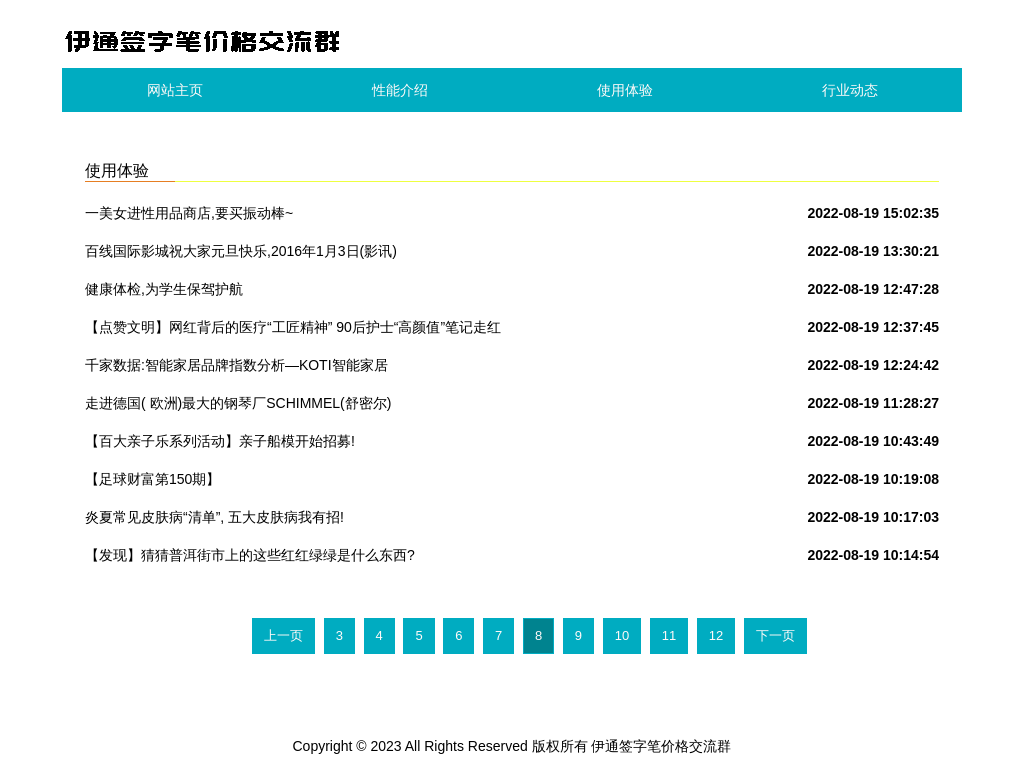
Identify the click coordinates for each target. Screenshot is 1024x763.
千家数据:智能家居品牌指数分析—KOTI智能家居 (236, 365)
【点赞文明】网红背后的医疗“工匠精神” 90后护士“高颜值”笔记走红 (293, 327)
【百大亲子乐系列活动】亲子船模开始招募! (220, 441)
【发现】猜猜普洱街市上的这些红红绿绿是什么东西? (250, 555)
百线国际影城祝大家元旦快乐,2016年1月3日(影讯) (241, 251)
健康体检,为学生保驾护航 (164, 289)
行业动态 (850, 90)
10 (622, 635)
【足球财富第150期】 (152, 479)
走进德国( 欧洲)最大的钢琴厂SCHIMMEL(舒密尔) (238, 403)
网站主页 (175, 90)
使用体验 (625, 90)
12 (716, 635)
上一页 (283, 635)
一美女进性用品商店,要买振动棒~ (189, 213)
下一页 (775, 635)
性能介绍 (400, 90)
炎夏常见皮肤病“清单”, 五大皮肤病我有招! (214, 517)
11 (669, 635)
